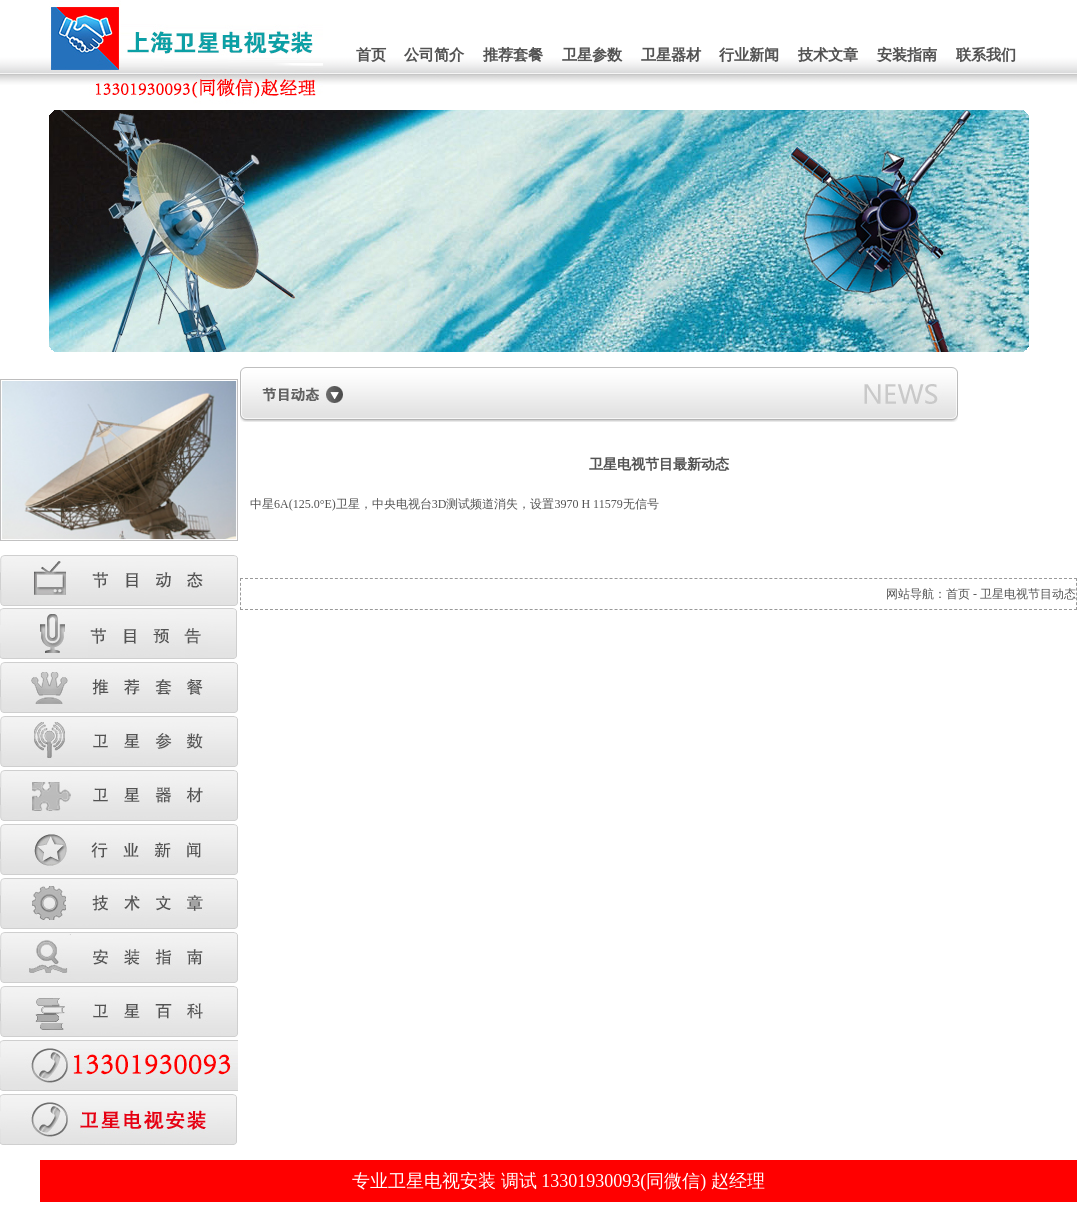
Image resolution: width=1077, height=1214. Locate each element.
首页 (371, 55)
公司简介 (434, 55)
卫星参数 (592, 55)
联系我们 (986, 55)
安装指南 (907, 55)
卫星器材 (671, 55)
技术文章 (828, 55)
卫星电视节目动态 (1028, 594)
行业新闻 (749, 55)
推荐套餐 (513, 55)
